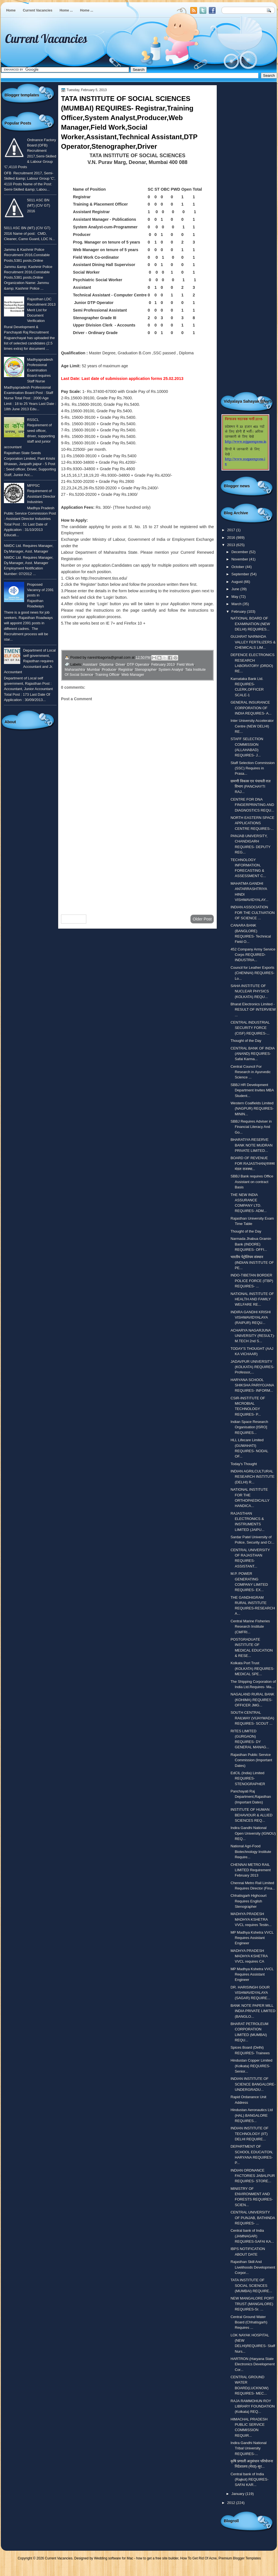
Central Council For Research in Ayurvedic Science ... (250, 1072)
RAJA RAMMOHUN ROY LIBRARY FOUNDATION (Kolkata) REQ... (252, 2406)
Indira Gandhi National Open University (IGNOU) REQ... (253, 1833)
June (235, 589)
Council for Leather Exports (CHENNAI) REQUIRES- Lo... (252, 973)
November (240, 559)
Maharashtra (75, 669)
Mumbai (93, 669)
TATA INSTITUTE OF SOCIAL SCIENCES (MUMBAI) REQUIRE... (251, 2285)
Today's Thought (243, 1464)
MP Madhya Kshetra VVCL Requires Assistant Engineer (252, 1937)
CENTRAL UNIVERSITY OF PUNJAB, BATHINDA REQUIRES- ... (252, 2217)
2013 (231, 545)
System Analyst (171, 669)
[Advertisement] (137, 865)
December (240, 552)
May (235, 597)
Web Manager (132, 674)
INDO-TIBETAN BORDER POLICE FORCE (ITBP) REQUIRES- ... (251, 1280)
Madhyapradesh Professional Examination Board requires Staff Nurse (40, 370)
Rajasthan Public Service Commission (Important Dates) (251, 1760)
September (240, 574)
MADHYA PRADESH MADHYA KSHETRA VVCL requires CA (249, 1956)
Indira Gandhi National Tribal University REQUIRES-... (248, 2448)
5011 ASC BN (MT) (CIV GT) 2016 (38, 205)
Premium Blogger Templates (240, 2558)
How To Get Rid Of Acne (198, 2558)
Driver (120, 664)
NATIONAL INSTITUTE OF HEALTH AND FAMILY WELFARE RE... (252, 1299)
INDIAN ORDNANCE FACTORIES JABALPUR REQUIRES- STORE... (252, 2175)
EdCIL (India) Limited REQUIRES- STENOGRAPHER (247, 1778)
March (236, 604)
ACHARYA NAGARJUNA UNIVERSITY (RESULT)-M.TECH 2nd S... (252, 1335)
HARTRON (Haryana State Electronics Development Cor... (252, 2364)
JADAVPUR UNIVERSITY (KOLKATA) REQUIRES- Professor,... (252, 1367)
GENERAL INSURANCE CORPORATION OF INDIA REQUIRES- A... (251, 707)
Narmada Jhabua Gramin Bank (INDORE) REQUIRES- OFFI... (250, 1244)
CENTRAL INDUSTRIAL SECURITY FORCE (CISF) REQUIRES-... (250, 1027)
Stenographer (146, 669)
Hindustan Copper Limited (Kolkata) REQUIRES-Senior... (251, 2065)
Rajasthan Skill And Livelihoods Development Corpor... (252, 2267)
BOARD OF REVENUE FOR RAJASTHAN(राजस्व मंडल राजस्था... (252, 1163)
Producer (109, 669)
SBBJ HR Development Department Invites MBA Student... (252, 1090)
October (238, 567)
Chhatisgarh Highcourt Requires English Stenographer (248, 1901)
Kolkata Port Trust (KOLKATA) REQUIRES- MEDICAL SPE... (252, 1668)
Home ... (66, 10)
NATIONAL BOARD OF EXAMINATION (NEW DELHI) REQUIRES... (250, 623)
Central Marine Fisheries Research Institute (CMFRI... (250, 1626)
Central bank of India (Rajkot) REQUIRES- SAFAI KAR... (249, 2479)
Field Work (185, 664)
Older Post (202, 919)
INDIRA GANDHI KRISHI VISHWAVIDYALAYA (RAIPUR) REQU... (250, 1317)
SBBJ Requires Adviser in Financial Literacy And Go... (251, 1126)
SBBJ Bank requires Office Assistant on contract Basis (251, 1181)
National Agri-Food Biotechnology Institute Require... (250, 1851)
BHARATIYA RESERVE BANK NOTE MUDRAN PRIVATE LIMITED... (251, 1145)
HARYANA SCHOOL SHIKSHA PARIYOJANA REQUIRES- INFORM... (252, 1385)
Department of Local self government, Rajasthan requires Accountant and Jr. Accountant (30, 661)
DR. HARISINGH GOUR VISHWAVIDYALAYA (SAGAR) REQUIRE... (250, 1992)
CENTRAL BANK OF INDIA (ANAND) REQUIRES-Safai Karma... (252, 1053)
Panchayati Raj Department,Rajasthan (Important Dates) (250, 1796)
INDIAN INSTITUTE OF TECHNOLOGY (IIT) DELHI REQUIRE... (249, 2133)
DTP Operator (138, 664)
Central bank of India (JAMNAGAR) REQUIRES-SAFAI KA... (252, 2236)
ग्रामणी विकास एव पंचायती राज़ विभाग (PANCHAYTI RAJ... (250, 786)
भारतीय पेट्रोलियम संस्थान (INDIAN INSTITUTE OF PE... (252, 1262)
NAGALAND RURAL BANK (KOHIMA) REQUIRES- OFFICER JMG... (252, 1699)
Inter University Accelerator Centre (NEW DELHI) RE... (252, 726)
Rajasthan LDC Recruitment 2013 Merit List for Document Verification (41, 310)
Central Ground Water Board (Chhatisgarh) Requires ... (248, 2322)
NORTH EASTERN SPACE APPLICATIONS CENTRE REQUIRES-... (252, 823)
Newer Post (73, 919)
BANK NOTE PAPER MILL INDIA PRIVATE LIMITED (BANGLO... (252, 2011)
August (237, 582)
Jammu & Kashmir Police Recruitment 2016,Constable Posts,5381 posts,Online (27, 255)
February (239, 611)
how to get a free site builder (157, 2558)
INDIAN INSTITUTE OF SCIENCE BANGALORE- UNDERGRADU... (252, 2084)
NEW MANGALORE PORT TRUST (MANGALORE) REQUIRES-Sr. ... (252, 2303)
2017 (231, 530)
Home (10, 10)
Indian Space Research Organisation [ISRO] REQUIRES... (249, 1427)
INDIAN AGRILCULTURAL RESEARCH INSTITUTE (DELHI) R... (252, 1476)
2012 (231, 2503)
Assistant (90, 664)
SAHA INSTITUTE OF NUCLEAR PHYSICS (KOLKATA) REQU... (249, 991)
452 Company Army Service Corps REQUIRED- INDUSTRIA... (252, 954)
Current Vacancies (37, 10)
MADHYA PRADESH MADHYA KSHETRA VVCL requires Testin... (251, 1919)
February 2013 (163, 664)
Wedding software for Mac (113, 2558)
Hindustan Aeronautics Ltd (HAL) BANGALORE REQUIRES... (251, 2115)
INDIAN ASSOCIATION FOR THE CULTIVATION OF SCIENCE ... (252, 912)
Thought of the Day (245, 1041)
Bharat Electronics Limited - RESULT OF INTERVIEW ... (253, 1009)
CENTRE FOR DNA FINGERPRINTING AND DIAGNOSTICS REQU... (252, 804)
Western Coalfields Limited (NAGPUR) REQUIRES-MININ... (252, 1108)
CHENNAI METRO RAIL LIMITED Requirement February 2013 (250, 1870)
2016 (231, 537)
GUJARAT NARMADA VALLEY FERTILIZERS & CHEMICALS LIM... (252, 642)
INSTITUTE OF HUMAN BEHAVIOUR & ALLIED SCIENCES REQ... (251, 1815)
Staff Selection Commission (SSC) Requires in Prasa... (252, 768)
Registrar (125, 669)
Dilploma (107, 664)
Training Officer (107, 674)
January (238, 2494)
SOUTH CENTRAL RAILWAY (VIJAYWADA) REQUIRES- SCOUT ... (252, 1718)
